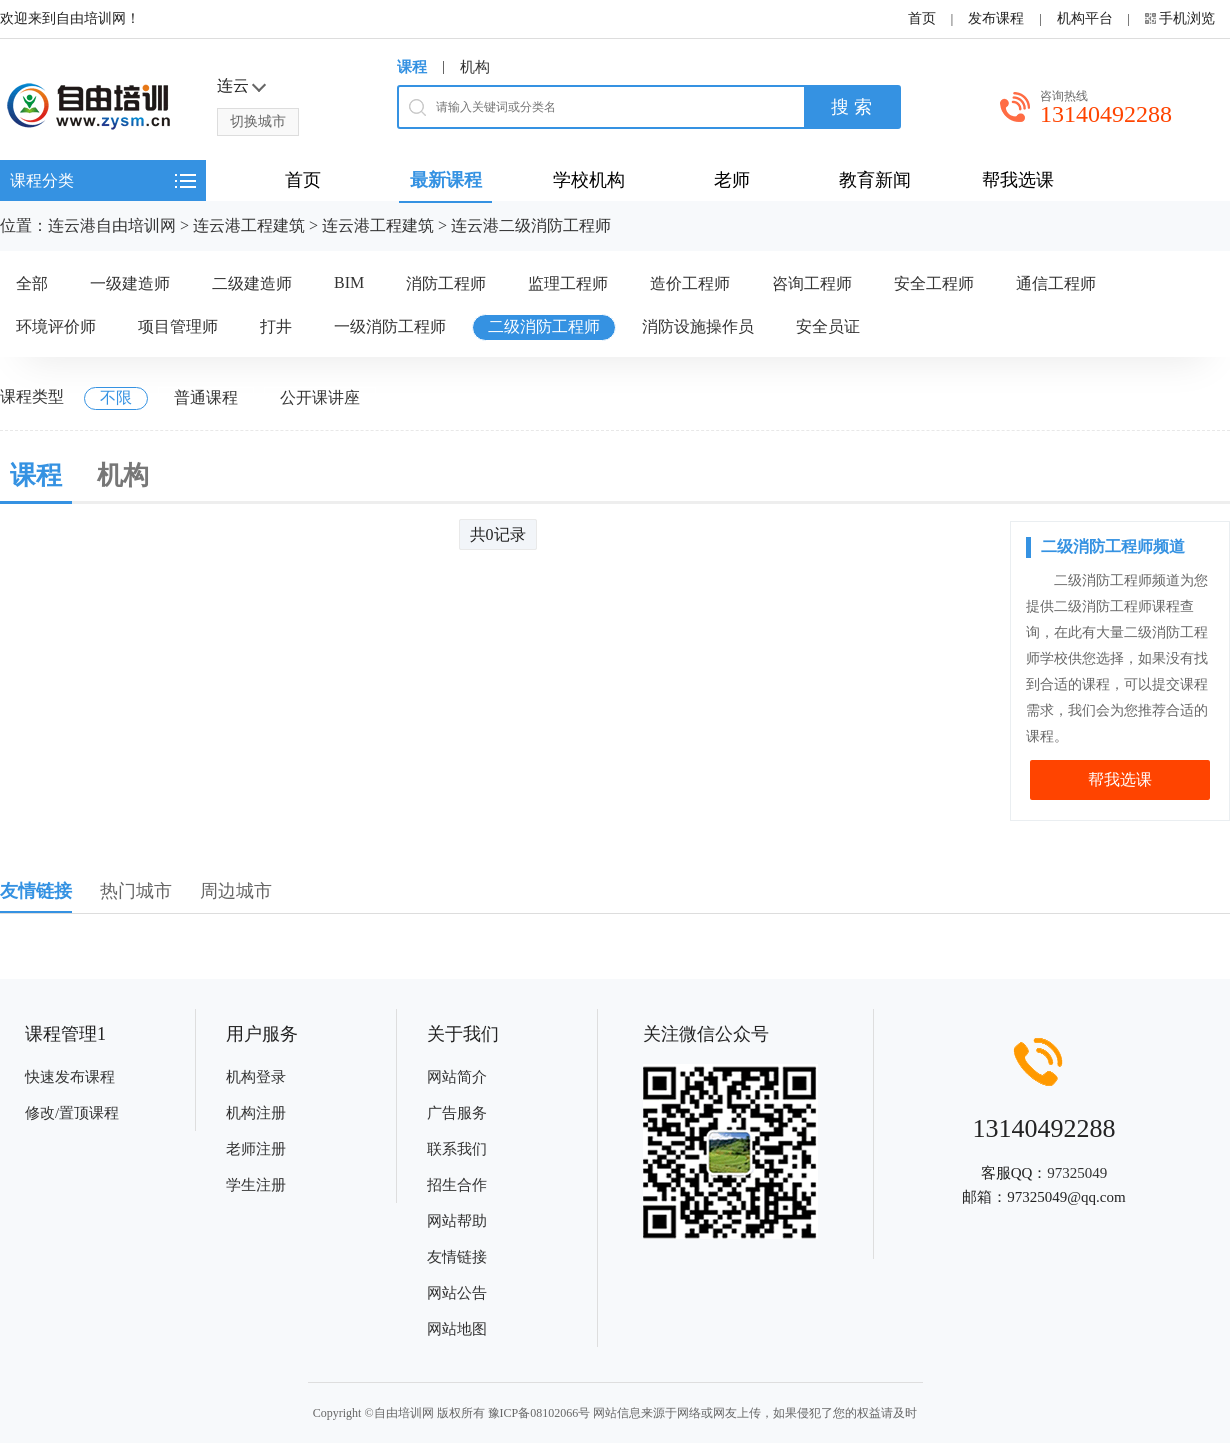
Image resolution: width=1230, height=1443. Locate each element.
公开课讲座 (320, 397)
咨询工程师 (812, 283)
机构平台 (1085, 18)
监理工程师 (568, 283)
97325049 (1077, 1173)
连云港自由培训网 (112, 225)
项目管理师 (178, 326)
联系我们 (457, 1149)
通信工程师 (1056, 283)
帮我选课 (1120, 779)
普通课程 (206, 397)
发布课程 (996, 18)
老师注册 (256, 1149)
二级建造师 (252, 283)
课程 (412, 67)
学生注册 (256, 1185)
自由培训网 (404, 1413)
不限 (116, 397)
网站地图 (457, 1329)
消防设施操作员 (698, 326)
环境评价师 (56, 326)
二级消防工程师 (544, 326)
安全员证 (828, 326)
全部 (32, 283)
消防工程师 (446, 283)
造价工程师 (690, 283)
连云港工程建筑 (249, 225)
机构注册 (256, 1113)
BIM (349, 282)
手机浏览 (1187, 18)
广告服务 (457, 1113)
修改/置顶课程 (72, 1113)
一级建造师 (130, 283)
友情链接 (457, 1257)
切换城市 (258, 121)
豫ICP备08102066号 (539, 1413)
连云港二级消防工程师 (531, 225)
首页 (922, 18)
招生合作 (457, 1185)
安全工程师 (934, 283)
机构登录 (256, 1077)
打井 (276, 326)
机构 (475, 67)
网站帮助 (457, 1221)
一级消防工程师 (390, 326)
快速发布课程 (70, 1077)
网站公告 (457, 1293)
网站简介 (457, 1077)
